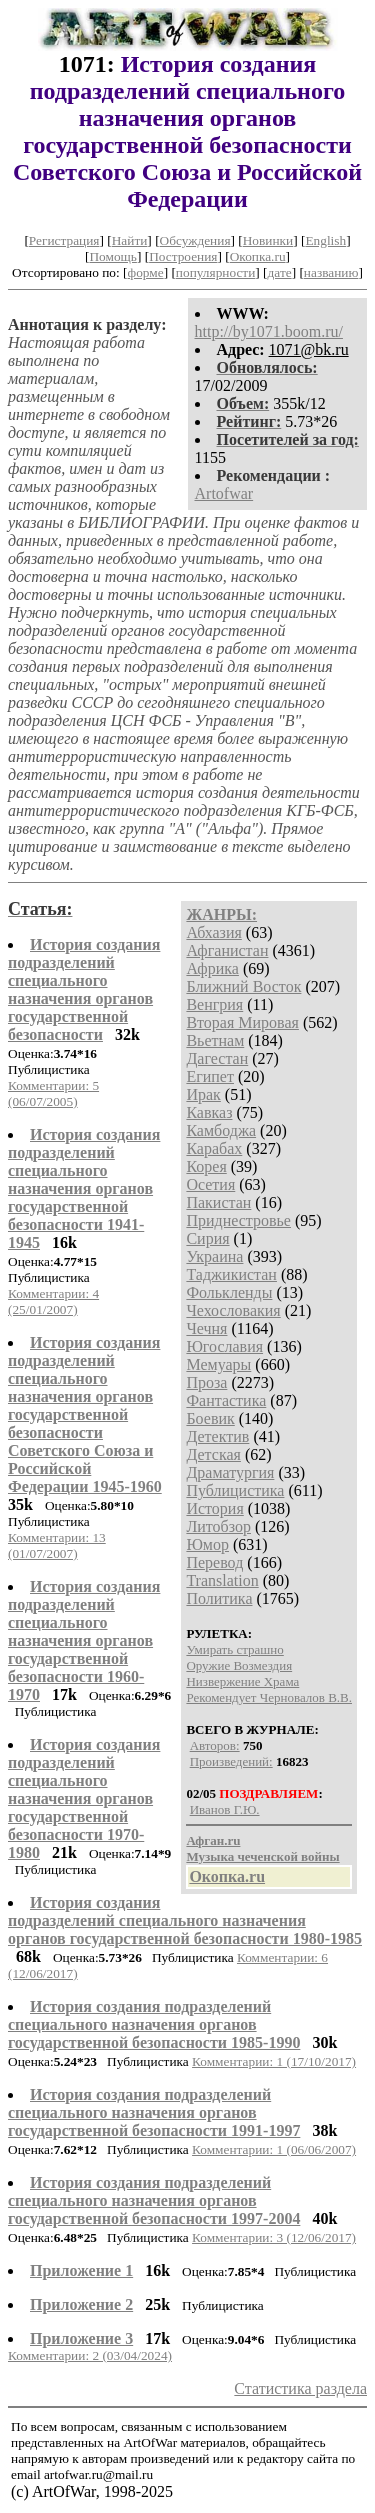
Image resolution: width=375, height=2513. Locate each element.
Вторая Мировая (242, 1022)
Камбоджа (221, 1130)
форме (146, 272)
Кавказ (209, 1112)
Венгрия (214, 1004)
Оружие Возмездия (239, 1665)
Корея (206, 1166)
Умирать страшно (234, 1649)
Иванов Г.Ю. (225, 1809)
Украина (214, 1256)
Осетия (210, 1184)
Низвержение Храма (242, 1681)
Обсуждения (195, 240)
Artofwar (224, 493)
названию (331, 272)
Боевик (210, 1418)
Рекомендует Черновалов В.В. (269, 1697)
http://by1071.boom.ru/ (269, 331)
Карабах (214, 1148)
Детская (213, 1454)
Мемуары (218, 1364)
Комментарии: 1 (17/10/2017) (274, 2061)
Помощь (112, 256)
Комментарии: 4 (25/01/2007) (53, 1301)
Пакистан (218, 1202)
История (214, 1508)
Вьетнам (215, 1040)
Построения (183, 256)
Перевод (214, 1562)
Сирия (207, 1238)
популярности (215, 272)
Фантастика (226, 1400)
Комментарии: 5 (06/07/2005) (53, 1093)
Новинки (268, 240)
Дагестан (217, 1058)
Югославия (224, 1346)
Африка (212, 968)
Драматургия (230, 1472)
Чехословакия (233, 1310)
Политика (219, 1598)
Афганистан (227, 950)
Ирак (203, 1094)
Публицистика (235, 1490)
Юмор (207, 1544)
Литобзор (218, 1526)
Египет (210, 1076)
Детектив (217, 1436)
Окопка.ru (258, 256)
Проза (206, 1382)
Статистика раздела (300, 2388)
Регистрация (64, 240)
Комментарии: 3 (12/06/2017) (274, 2237)
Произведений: (231, 1761)
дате (280, 272)
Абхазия (213, 932)
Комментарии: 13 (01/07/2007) (57, 1545)
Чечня (206, 1328)
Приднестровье (238, 1220)
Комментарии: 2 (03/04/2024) (90, 2355)
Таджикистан (231, 1274)
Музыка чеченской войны (262, 1856)
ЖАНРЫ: (221, 914)
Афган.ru (213, 1840)
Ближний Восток (243, 986)
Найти (130, 240)
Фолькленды (229, 1292)
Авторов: (215, 1745)
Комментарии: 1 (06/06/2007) (274, 2149)
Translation (222, 1580)
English (325, 240)
